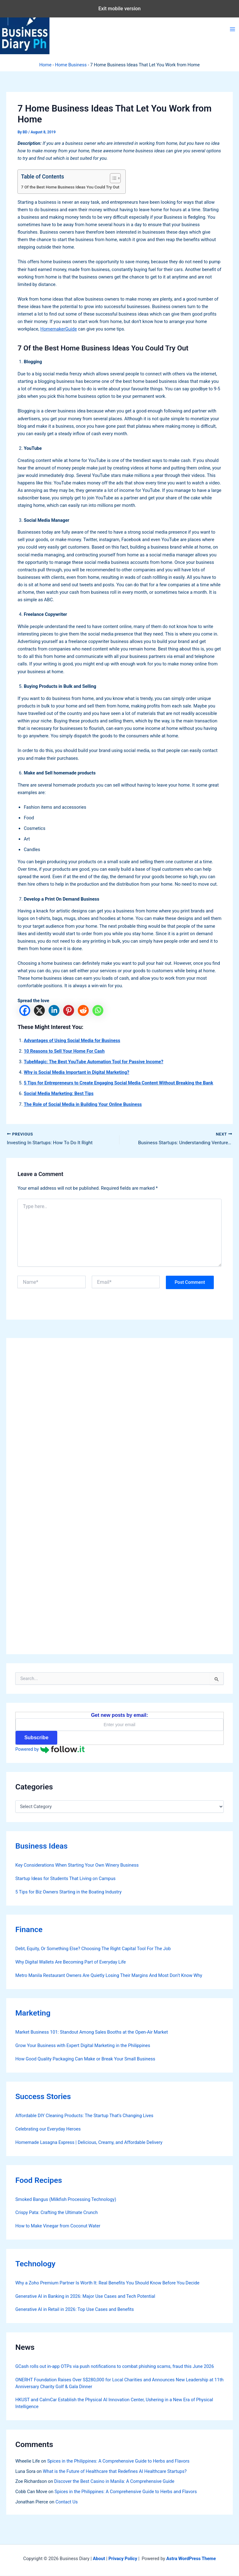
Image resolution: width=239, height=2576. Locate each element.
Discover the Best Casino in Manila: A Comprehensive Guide (114, 2482)
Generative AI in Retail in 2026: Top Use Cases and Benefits (74, 2310)
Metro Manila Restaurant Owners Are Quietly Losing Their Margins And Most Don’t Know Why (108, 1975)
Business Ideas (41, 1846)
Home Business (71, 65)
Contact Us (66, 2502)
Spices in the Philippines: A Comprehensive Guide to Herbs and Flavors (118, 2461)
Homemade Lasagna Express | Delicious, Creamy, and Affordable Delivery (88, 2142)
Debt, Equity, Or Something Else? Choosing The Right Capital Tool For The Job (93, 1949)
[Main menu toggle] (232, 29)
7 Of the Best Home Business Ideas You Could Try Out (70, 187)
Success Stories (43, 2097)
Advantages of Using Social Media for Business (72, 1040)
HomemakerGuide (58, 329)
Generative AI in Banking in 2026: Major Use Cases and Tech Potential (85, 2296)
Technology (35, 2264)
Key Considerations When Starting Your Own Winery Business (76, 1865)
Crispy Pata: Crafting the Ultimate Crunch (56, 2213)
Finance (28, 1929)
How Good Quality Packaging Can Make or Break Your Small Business (85, 2059)
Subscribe (36, 1737)
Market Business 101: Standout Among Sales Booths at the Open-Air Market (91, 2033)
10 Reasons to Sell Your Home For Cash (64, 1051)
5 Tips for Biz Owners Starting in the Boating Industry (68, 1892)
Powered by (50, 1749)
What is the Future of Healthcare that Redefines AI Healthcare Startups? (115, 2471)
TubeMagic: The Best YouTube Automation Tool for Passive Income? (93, 1061)
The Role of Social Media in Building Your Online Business (83, 1104)
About (99, 2559)
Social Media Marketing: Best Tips (58, 1093)
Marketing (32, 2013)
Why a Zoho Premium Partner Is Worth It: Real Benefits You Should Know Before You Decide (107, 2283)
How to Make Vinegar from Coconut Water (57, 2226)
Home (45, 65)
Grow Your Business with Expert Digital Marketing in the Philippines (82, 2046)
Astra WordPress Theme (191, 2559)
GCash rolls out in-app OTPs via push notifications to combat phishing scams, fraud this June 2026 (114, 2366)
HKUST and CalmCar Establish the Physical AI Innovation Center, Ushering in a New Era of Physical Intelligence (114, 2403)
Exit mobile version (119, 9)
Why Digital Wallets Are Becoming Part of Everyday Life (70, 1962)
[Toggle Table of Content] (112, 178)
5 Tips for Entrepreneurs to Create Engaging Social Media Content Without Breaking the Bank (118, 1083)
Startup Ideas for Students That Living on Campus (65, 1879)
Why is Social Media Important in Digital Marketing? (76, 1072)
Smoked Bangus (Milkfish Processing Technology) (65, 2199)
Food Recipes (38, 2180)
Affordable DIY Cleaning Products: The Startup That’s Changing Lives (84, 2116)
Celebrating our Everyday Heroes (48, 2129)
